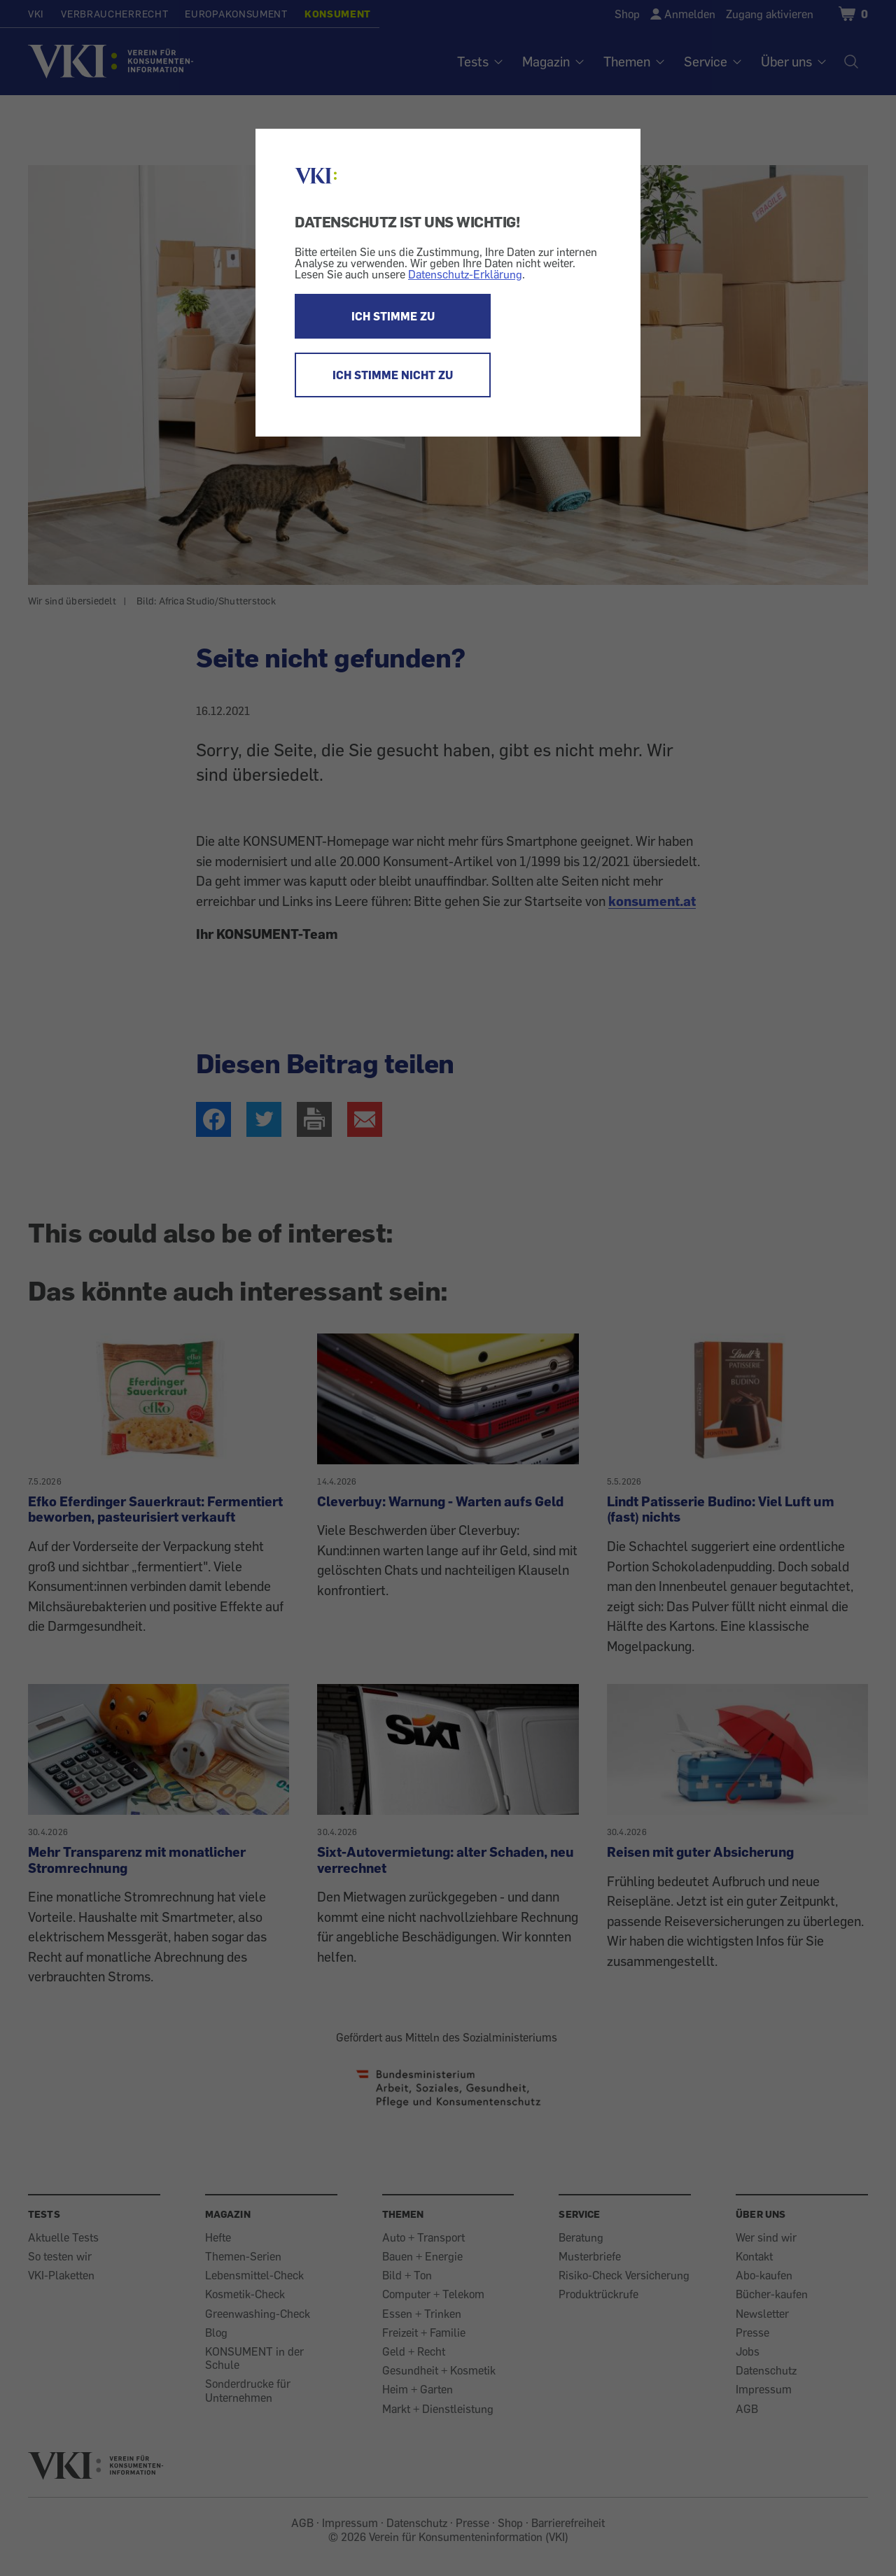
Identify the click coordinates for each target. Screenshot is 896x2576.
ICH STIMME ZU (393, 316)
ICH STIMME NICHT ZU (392, 375)
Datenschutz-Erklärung (465, 274)
